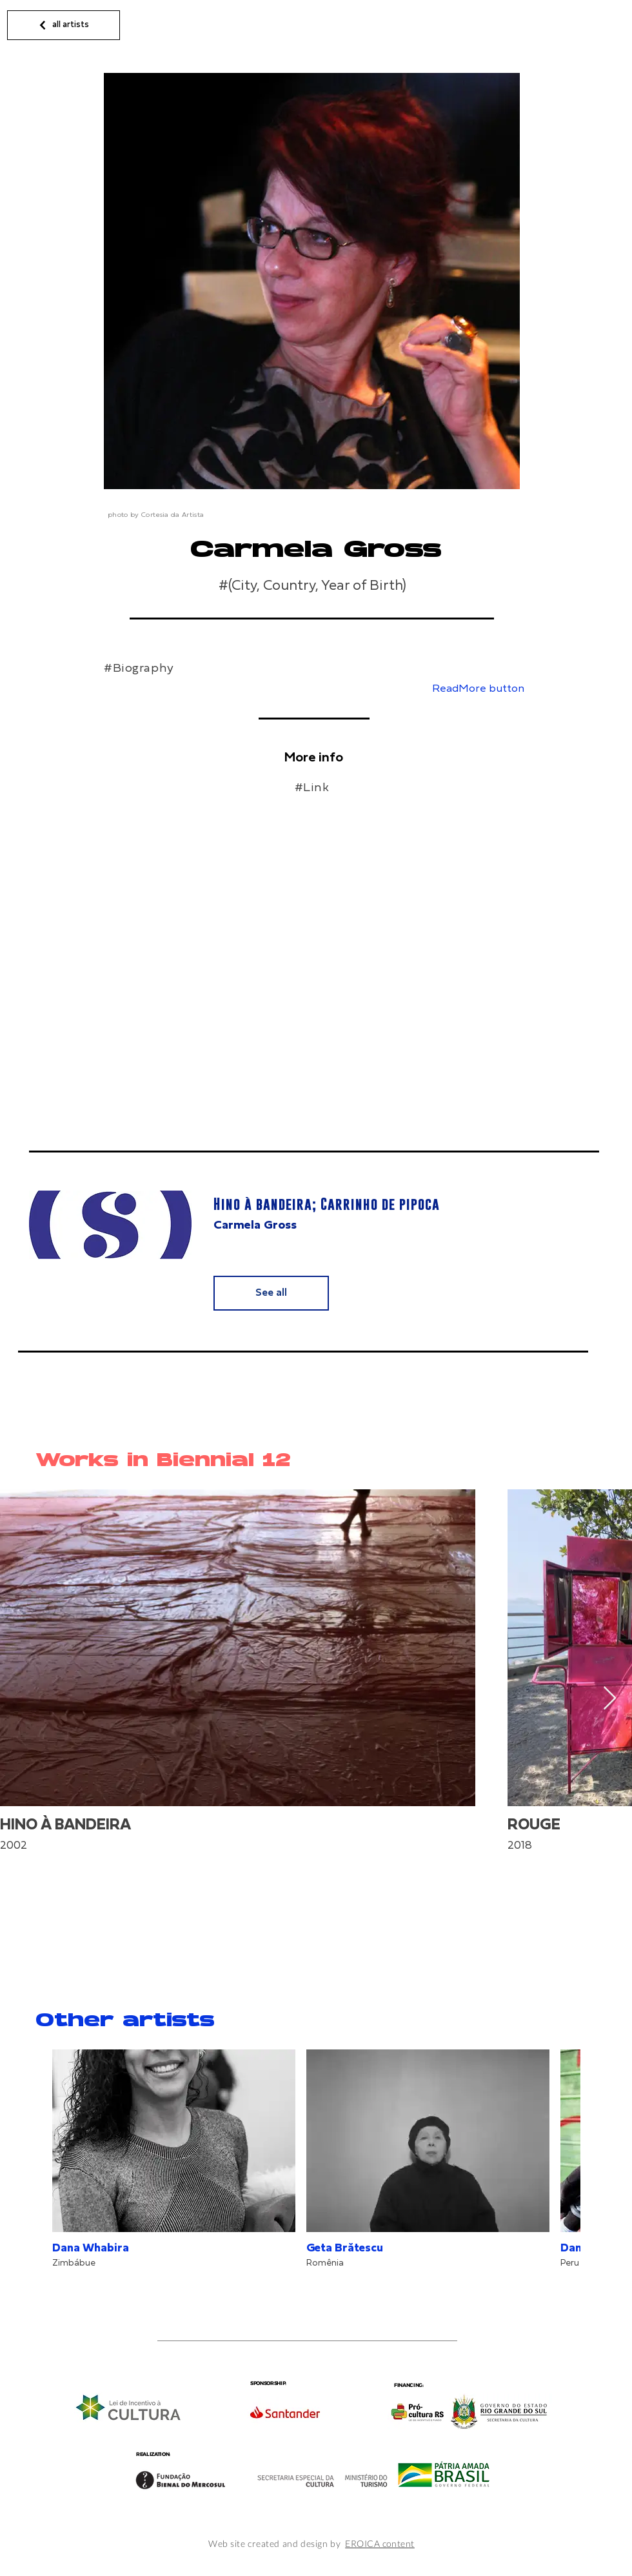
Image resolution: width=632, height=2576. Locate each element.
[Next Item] (609, 1698)
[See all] (271, 1293)
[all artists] (63, 25)
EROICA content (380, 2543)
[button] (472, 688)
